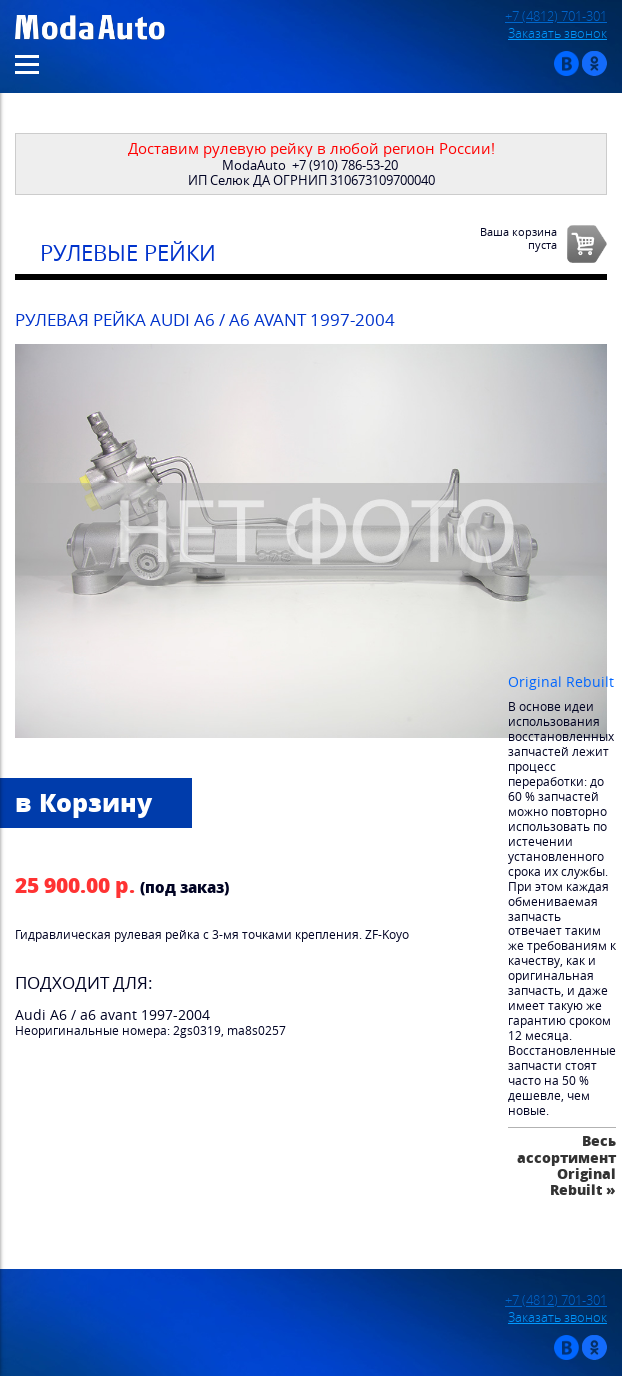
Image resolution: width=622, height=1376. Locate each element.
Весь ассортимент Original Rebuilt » (566, 1165)
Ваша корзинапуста (518, 238)
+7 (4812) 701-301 (556, 16)
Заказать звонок (557, 33)
